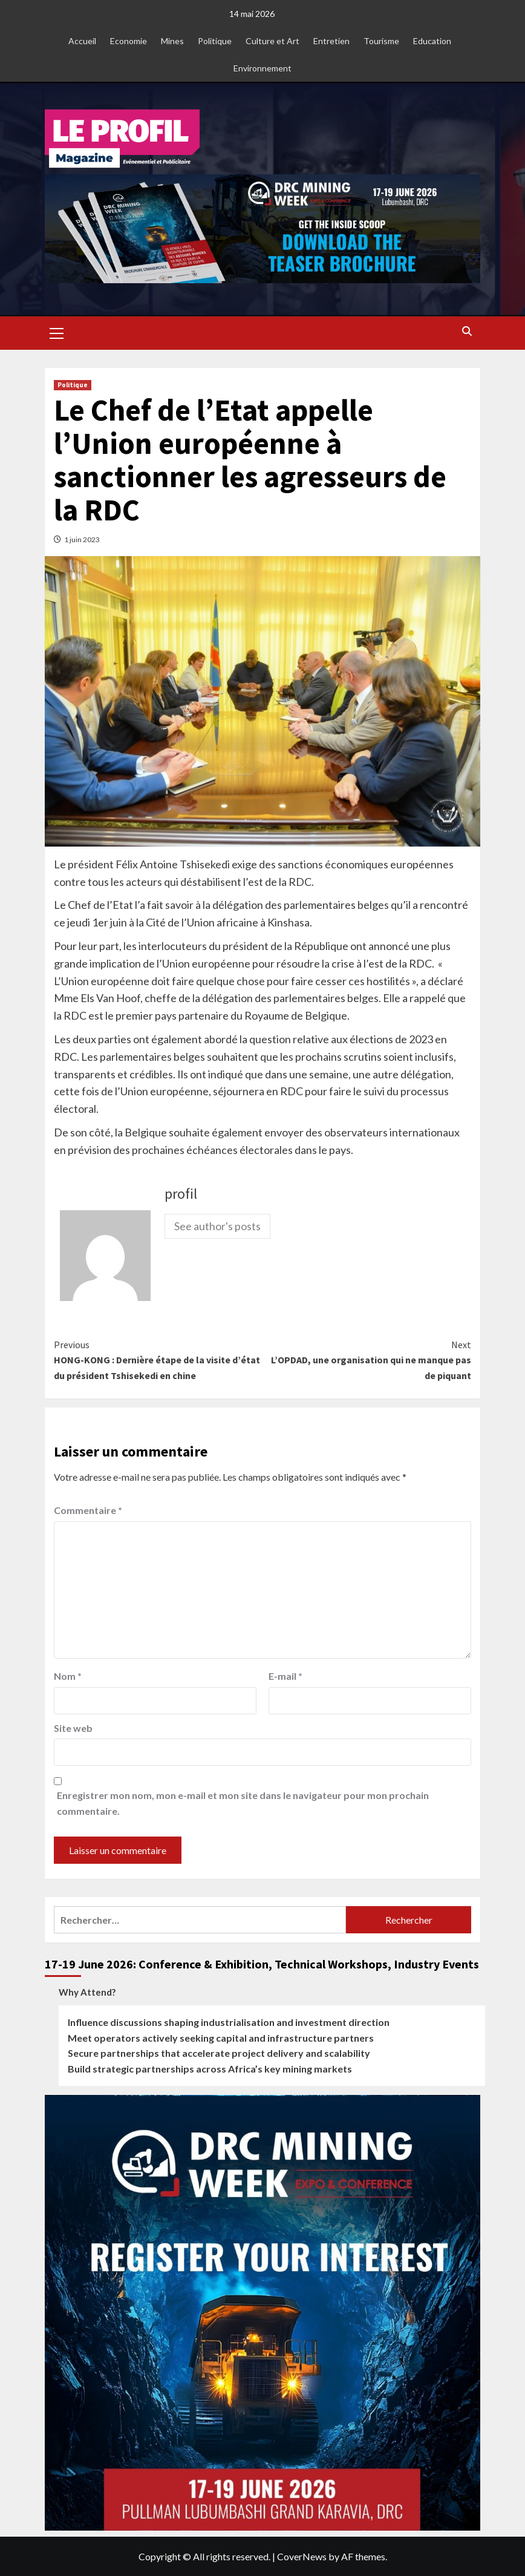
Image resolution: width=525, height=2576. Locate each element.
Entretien (331, 41)
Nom (68, 1676)
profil (181, 1193)
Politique (215, 41)
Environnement (262, 68)
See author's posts (217, 1226)
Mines (172, 41)
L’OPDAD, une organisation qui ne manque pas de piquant (366, 1359)
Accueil (82, 41)
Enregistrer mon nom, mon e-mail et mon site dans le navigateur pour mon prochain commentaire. (243, 1803)
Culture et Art (272, 41)
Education (432, 41)
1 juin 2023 (82, 539)
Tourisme (381, 41)
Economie (128, 41)
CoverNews (302, 2556)
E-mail (285, 1676)
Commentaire (88, 1510)
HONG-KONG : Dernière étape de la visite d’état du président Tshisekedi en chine (158, 1359)
